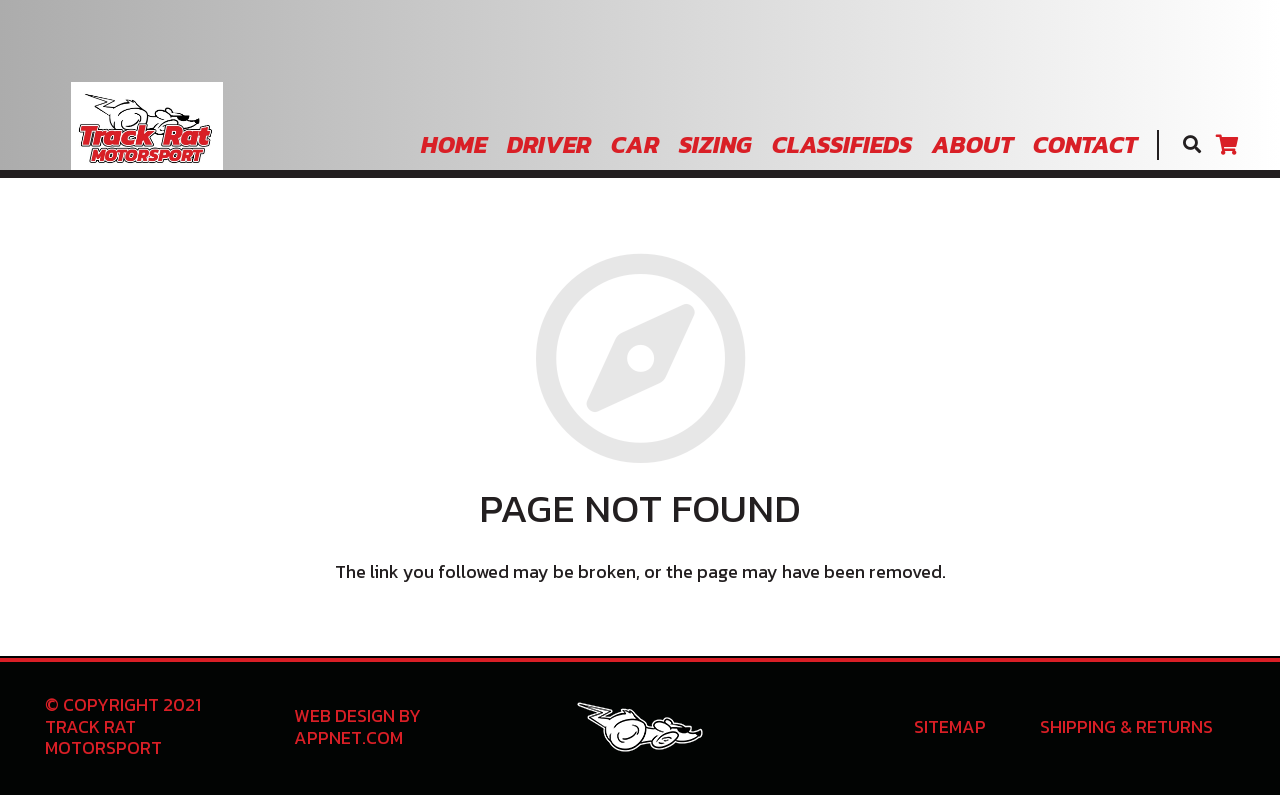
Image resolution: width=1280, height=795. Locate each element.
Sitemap (950, 726)
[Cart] (1227, 145)
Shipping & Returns (1126, 726)
